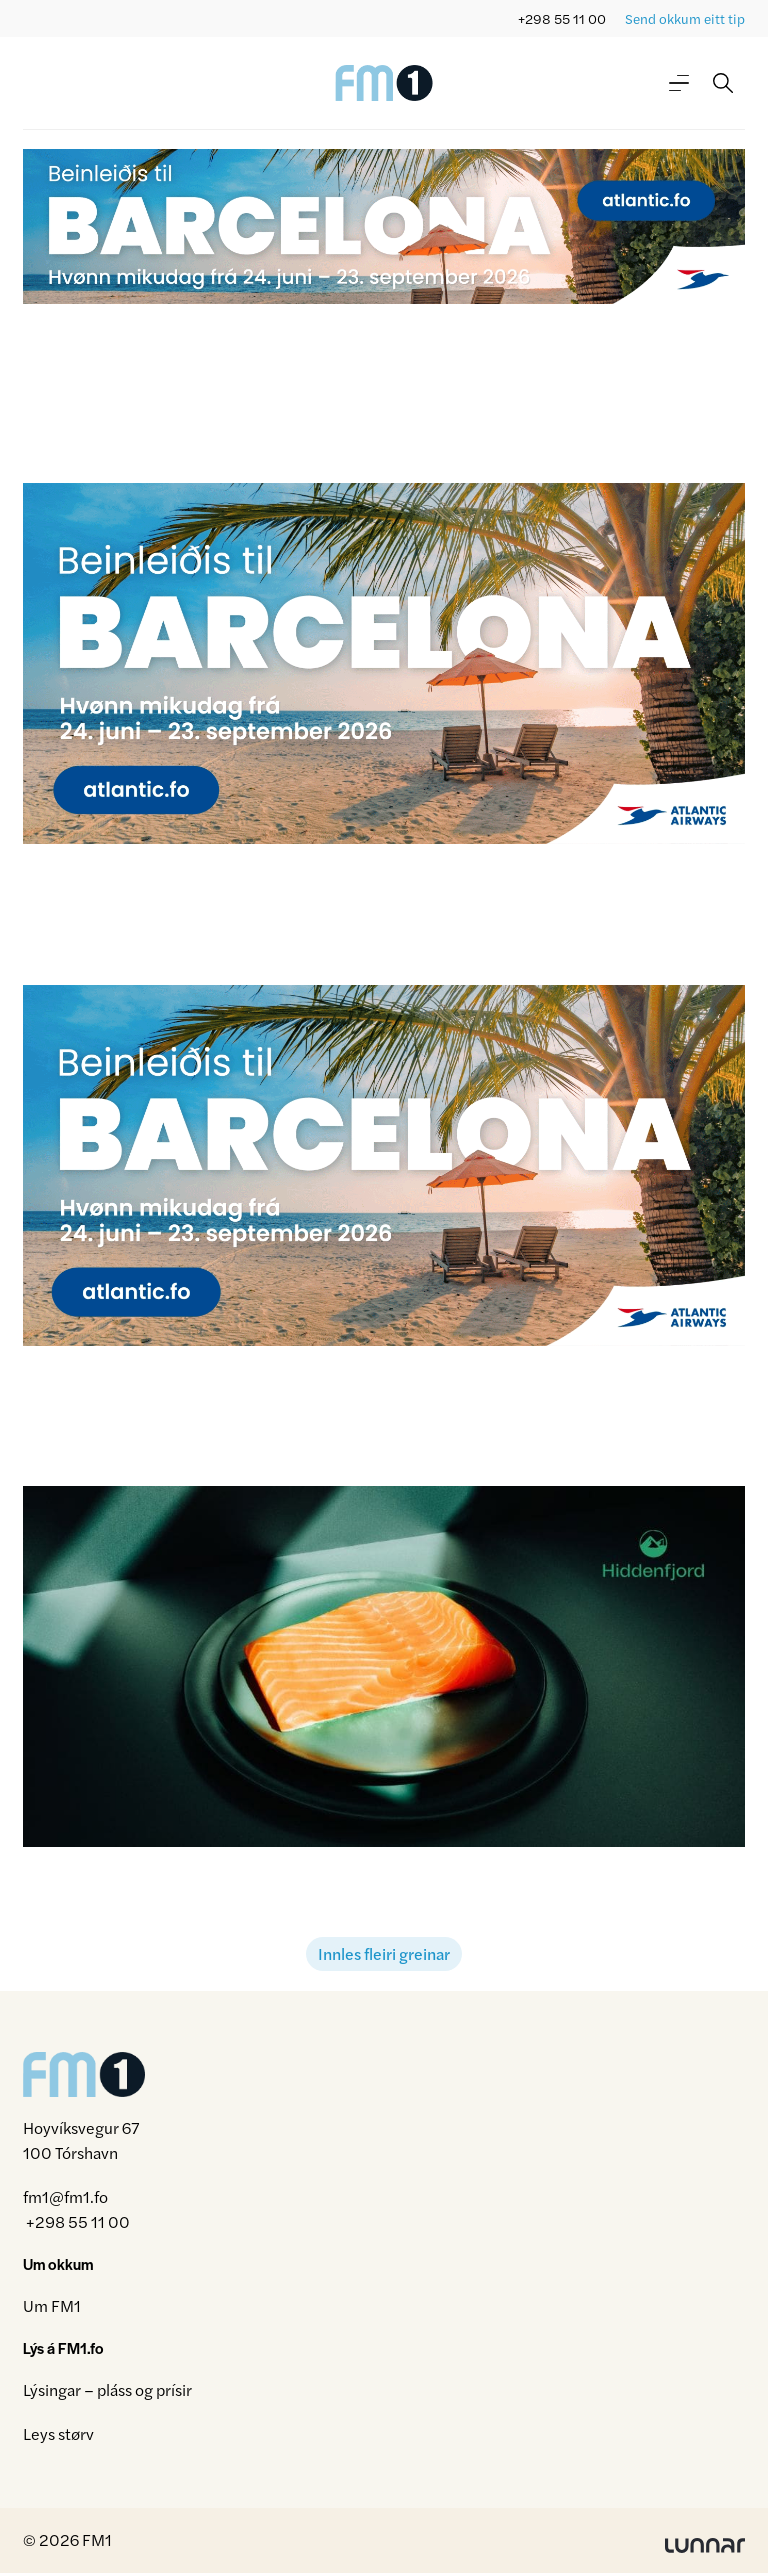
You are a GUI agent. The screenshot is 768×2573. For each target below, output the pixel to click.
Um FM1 (52, 2305)
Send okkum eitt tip (685, 18)
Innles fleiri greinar (384, 1953)
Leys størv (58, 2433)
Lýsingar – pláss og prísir (107, 2389)
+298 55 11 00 (562, 18)
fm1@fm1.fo (65, 2196)
